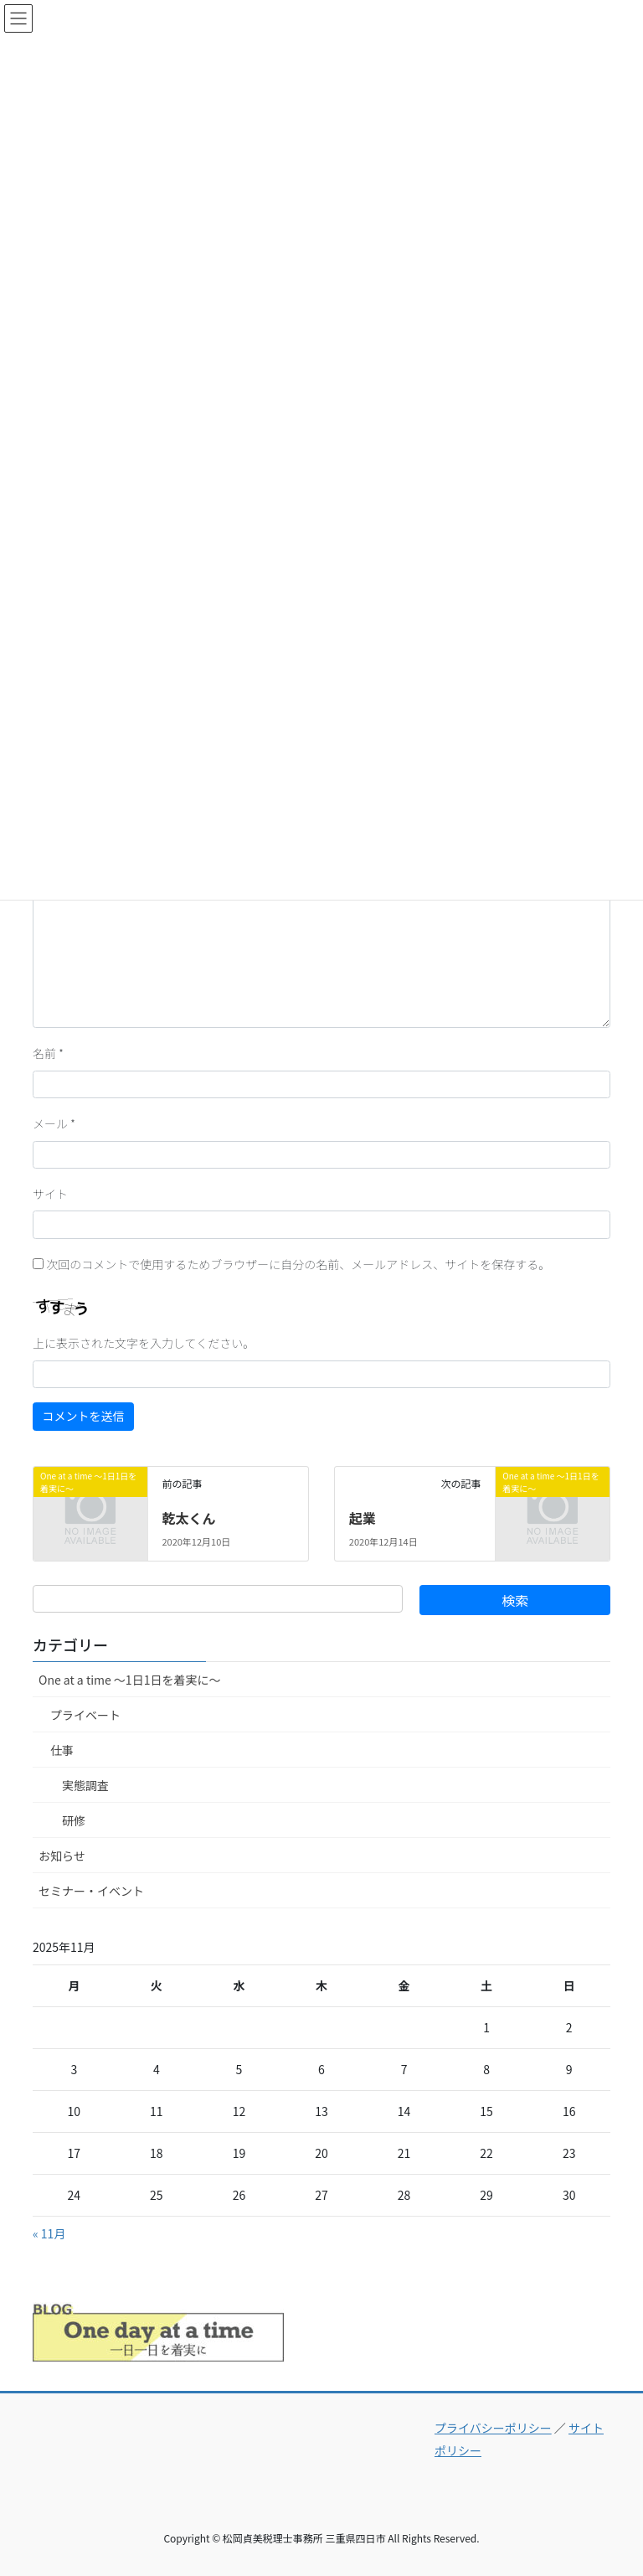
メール (54, 1123)
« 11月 (49, 2233)
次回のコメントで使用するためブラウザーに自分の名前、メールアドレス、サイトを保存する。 (298, 1264)
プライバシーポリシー (493, 2427)
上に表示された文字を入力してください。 (144, 1342)
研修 (73, 1820)
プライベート (85, 1714)
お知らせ (62, 1855)
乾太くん (188, 1518)
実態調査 (85, 1785)
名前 (48, 1053)
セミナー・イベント (91, 1890)
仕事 (62, 1750)
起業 (362, 1518)
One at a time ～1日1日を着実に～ (129, 1679)
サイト (50, 1193)
